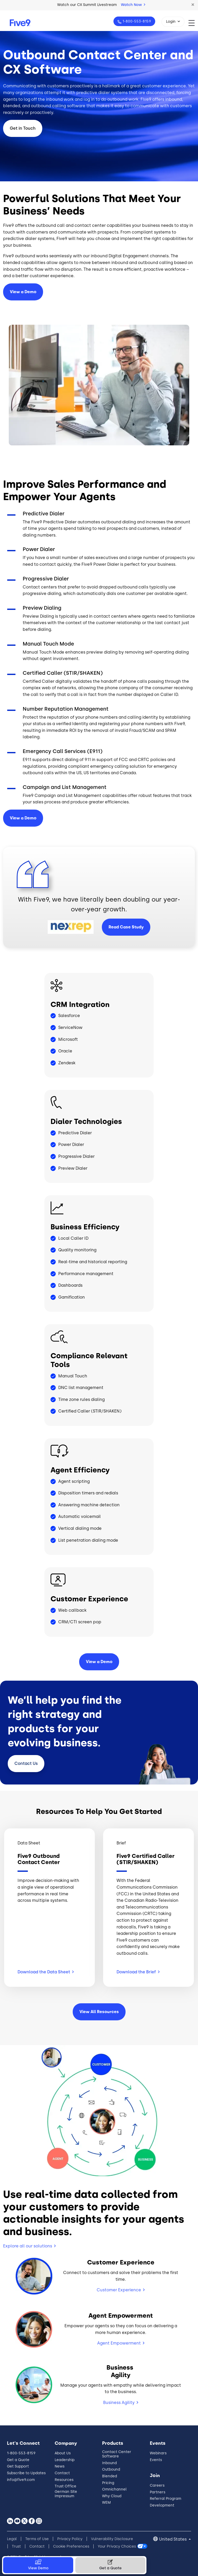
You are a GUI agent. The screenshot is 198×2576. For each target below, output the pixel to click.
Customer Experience (119, 2289)
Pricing (108, 2483)
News (59, 2466)
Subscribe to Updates (26, 2473)
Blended (109, 2476)
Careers (157, 2485)
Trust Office (65, 2486)
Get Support (18, 2466)
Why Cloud (111, 2496)
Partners (157, 2492)
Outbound (111, 2469)
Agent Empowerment (119, 2343)
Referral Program (165, 2498)
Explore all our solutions (27, 2246)
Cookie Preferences (71, 2546)
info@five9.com (21, 2480)
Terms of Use (37, 2539)
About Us (63, 2453)
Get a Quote (18, 2460)
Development (162, 2505)
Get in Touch (23, 128)
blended (11, 105)
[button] (193, 5)
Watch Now (133, 5)
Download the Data (46, 1971)
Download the (138, 1971)
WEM (106, 2502)
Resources (64, 2480)
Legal (12, 2539)
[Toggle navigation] (193, 23)
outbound (41, 105)
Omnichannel (114, 2489)
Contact (26, 1763)
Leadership (65, 2460)
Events (156, 2460)
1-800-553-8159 (136, 21)
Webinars (158, 2453)
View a (23, 818)
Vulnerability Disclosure (112, 2539)
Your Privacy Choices (117, 2546)
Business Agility (119, 2402)
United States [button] (173, 2539)
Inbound (109, 2463)
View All (99, 2011)
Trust (16, 2546)
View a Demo (23, 291)
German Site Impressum (66, 2493)
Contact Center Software (116, 2454)
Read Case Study (126, 927)
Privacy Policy (69, 2539)
